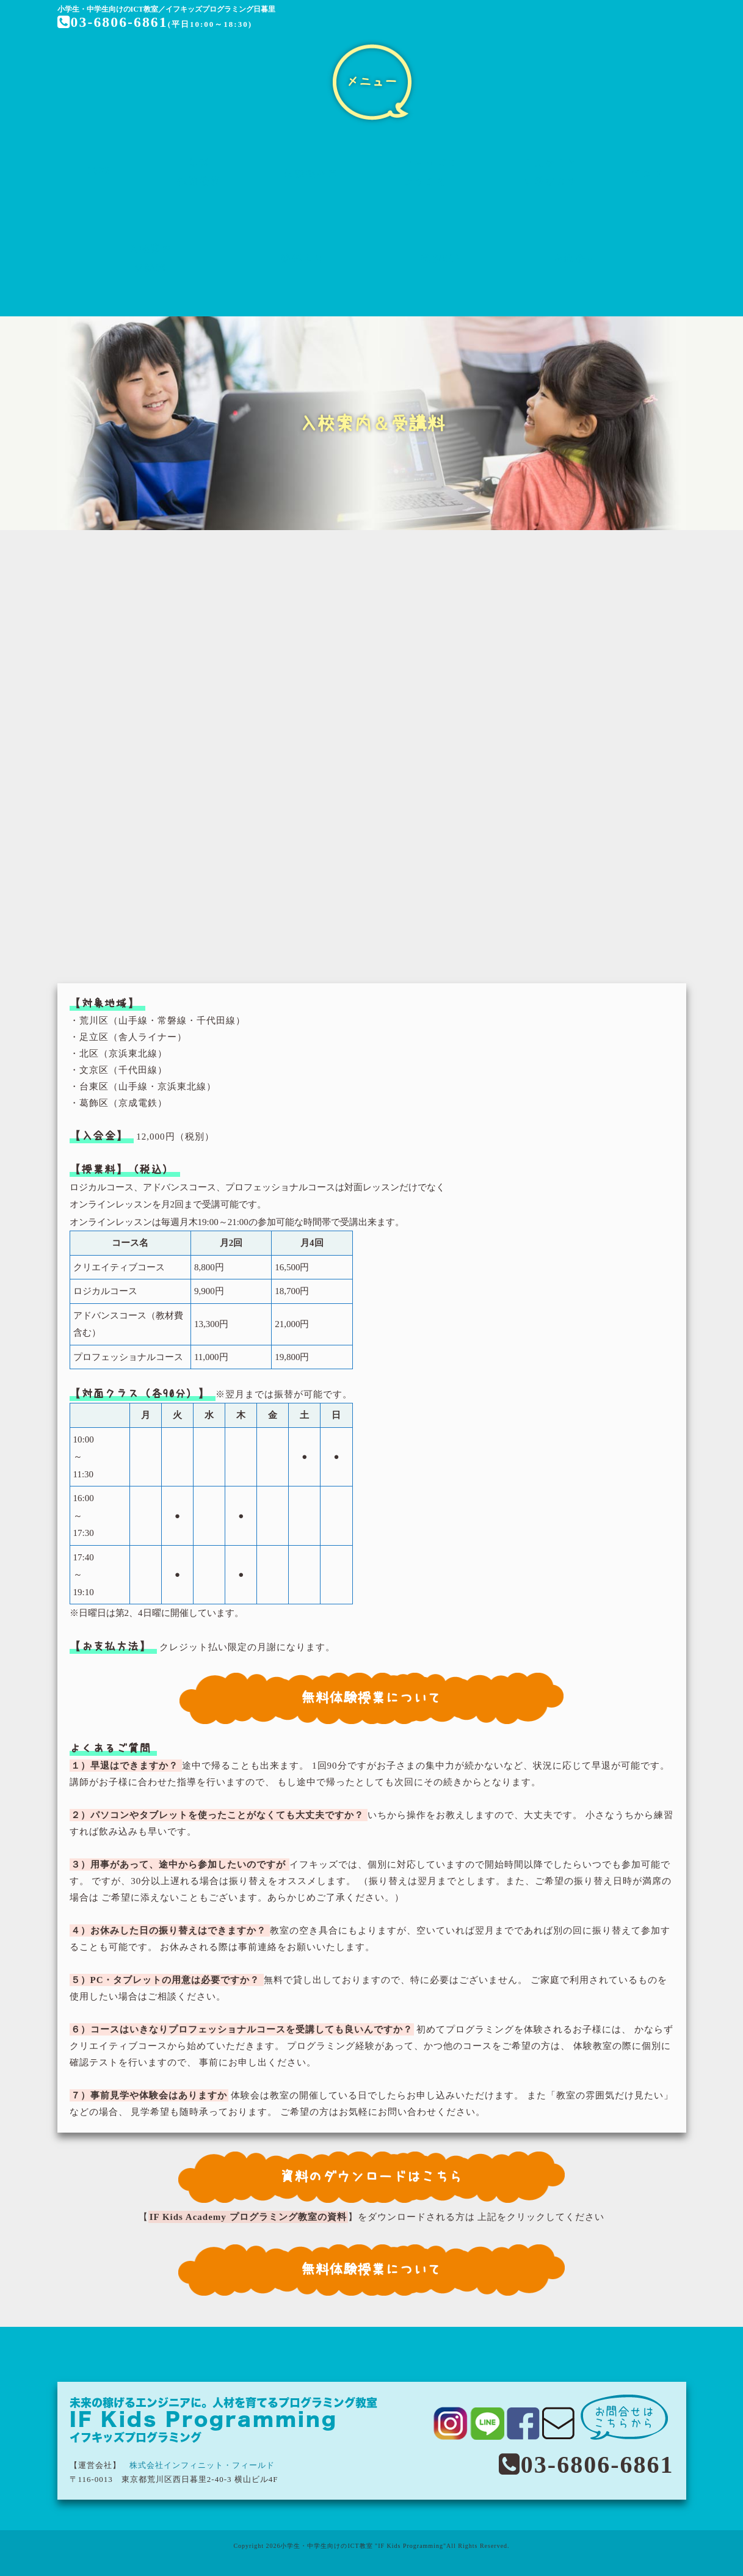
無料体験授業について (372, 1697)
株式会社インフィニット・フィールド (202, 2465)
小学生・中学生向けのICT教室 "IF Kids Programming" (363, 2545)
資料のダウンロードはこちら (371, 2176)
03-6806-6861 (113, 22)
